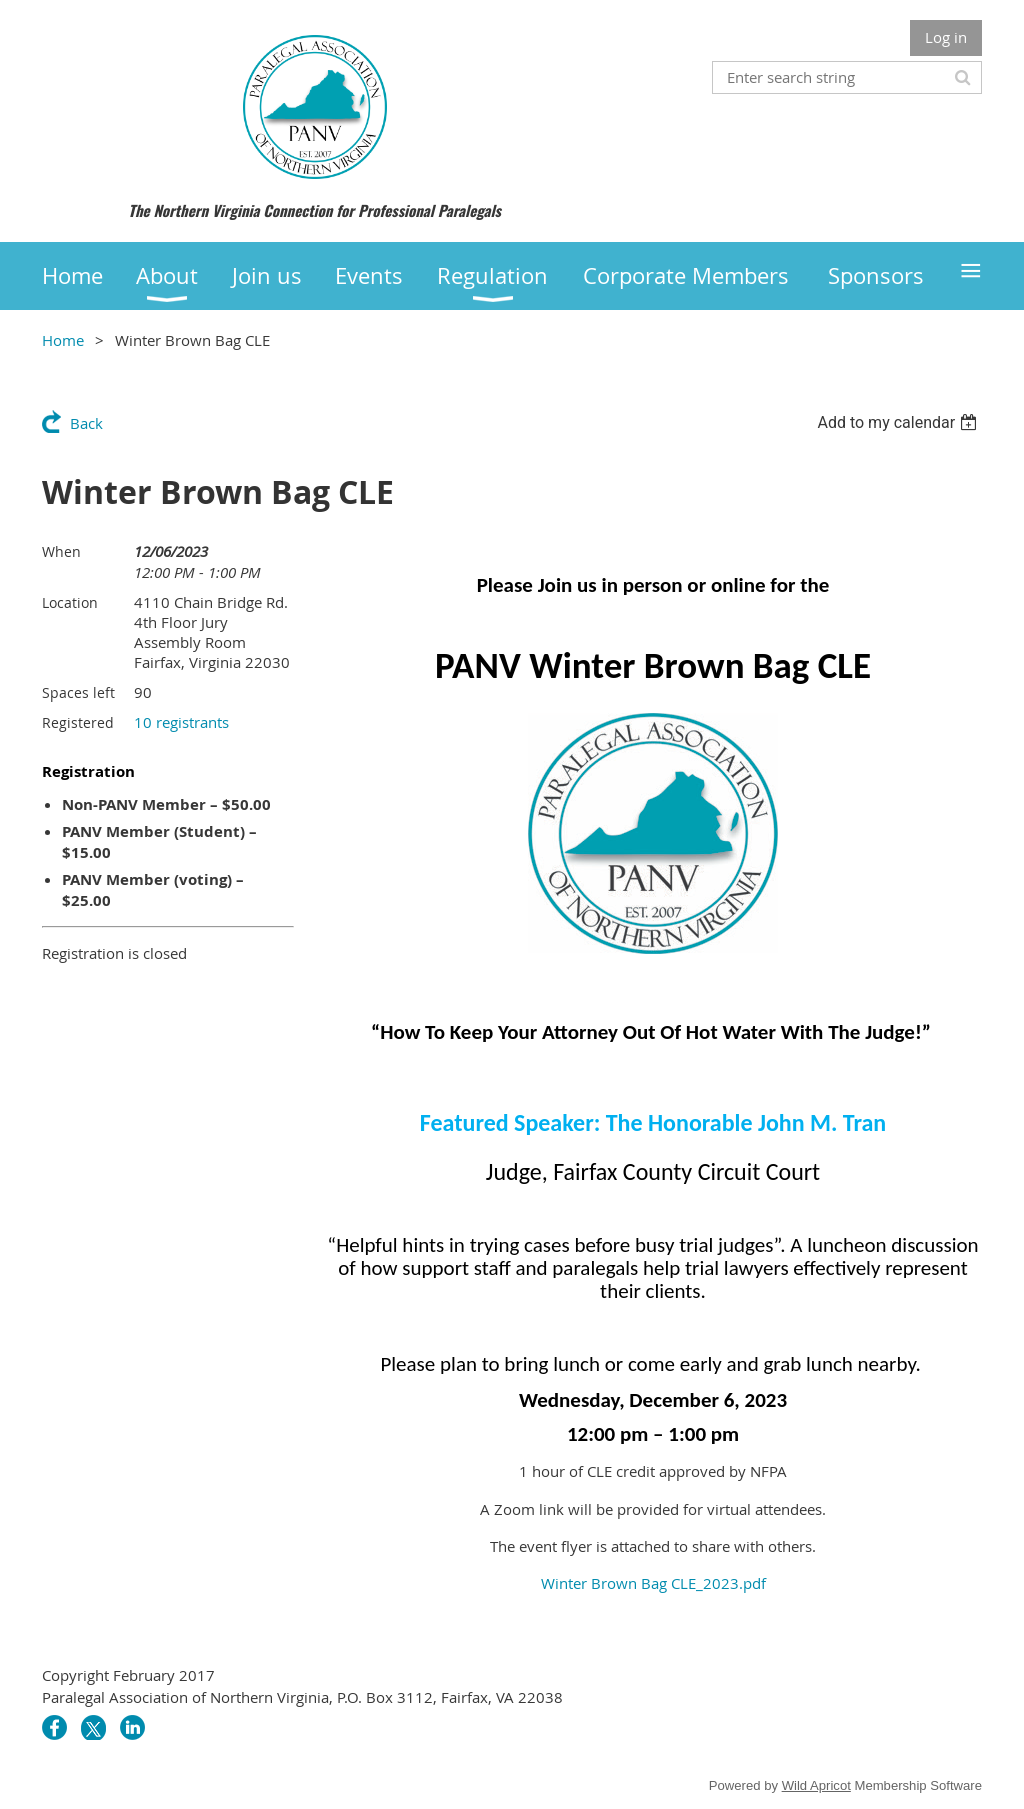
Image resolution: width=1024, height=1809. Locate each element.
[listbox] (899, 422)
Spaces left (78, 692)
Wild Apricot (816, 1785)
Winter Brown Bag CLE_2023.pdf (653, 1583)
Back (86, 423)
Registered (78, 722)
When (61, 551)
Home (63, 340)
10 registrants (181, 722)
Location (70, 602)
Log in (946, 37)
